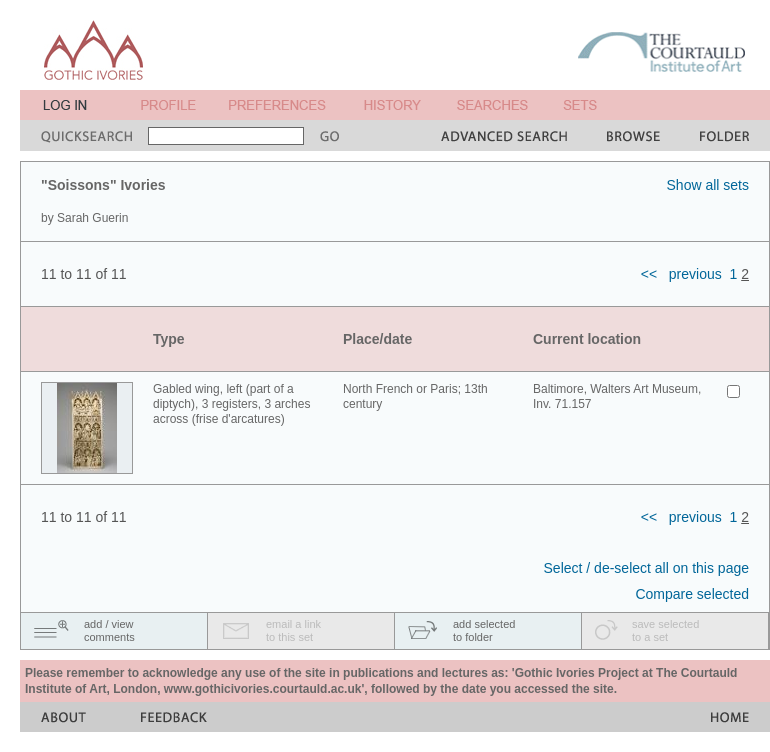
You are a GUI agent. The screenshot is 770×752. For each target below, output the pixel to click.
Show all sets (708, 185)
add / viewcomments (109, 630)
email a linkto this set (293, 630)
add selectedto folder (484, 630)
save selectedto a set (665, 630)
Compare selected (692, 594)
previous (695, 274)
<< (649, 274)
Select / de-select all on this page (646, 568)
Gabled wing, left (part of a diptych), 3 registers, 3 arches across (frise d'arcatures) (231, 404)
